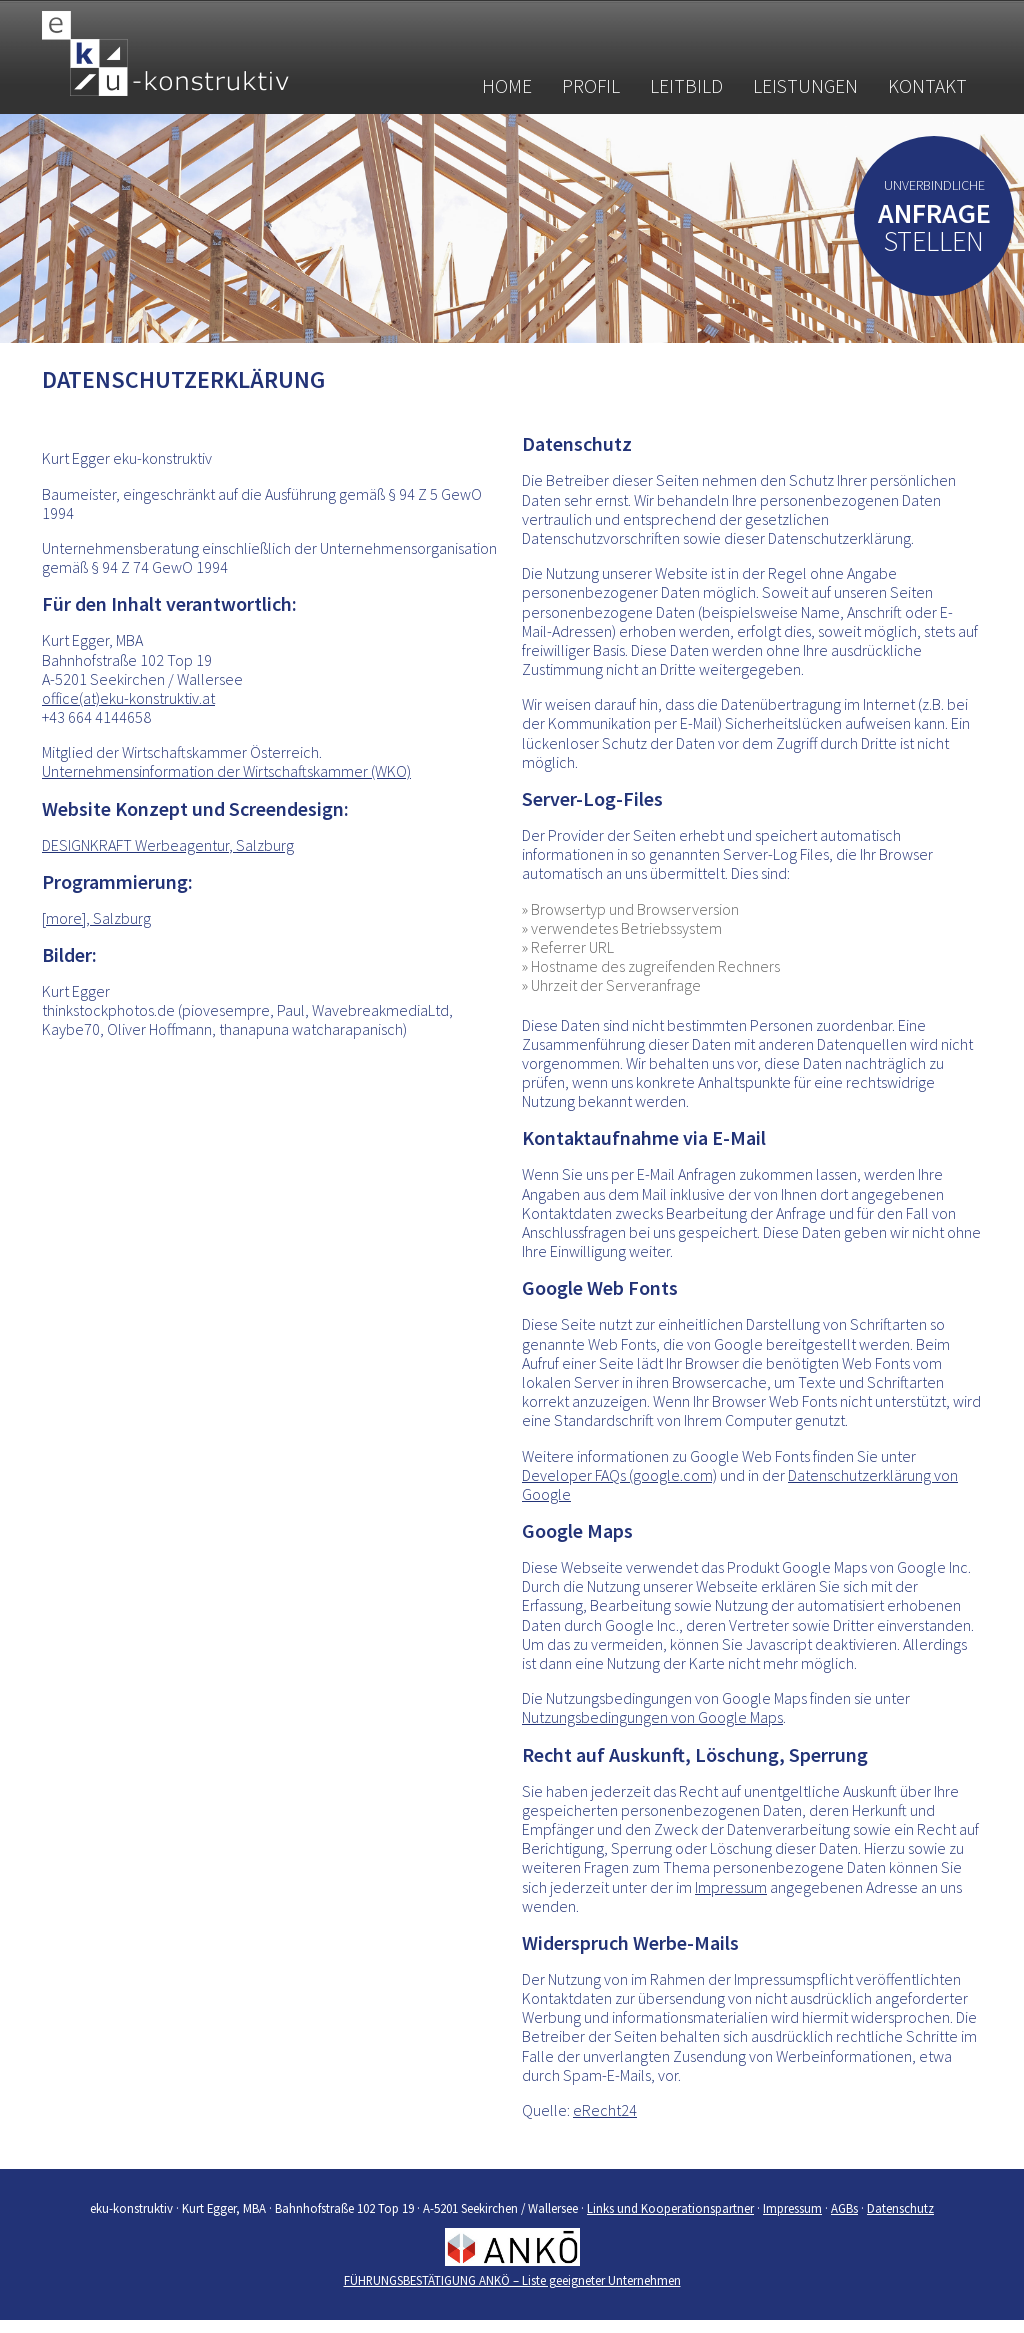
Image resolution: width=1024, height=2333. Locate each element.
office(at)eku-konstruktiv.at (128, 698)
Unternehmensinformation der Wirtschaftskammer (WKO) (226, 771)
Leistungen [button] (805, 86)
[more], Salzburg (96, 918)
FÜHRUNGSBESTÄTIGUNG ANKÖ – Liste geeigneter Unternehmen (512, 2280)
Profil (591, 86)
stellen (934, 231)
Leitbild (686, 86)
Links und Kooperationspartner (670, 2208)
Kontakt (927, 86)
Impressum (731, 1887)
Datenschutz (900, 2208)
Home (507, 86)
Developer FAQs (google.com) (619, 1475)
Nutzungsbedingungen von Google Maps (652, 1717)
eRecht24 (605, 2110)
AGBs (844, 2208)
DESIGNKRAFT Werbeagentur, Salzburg (168, 845)
